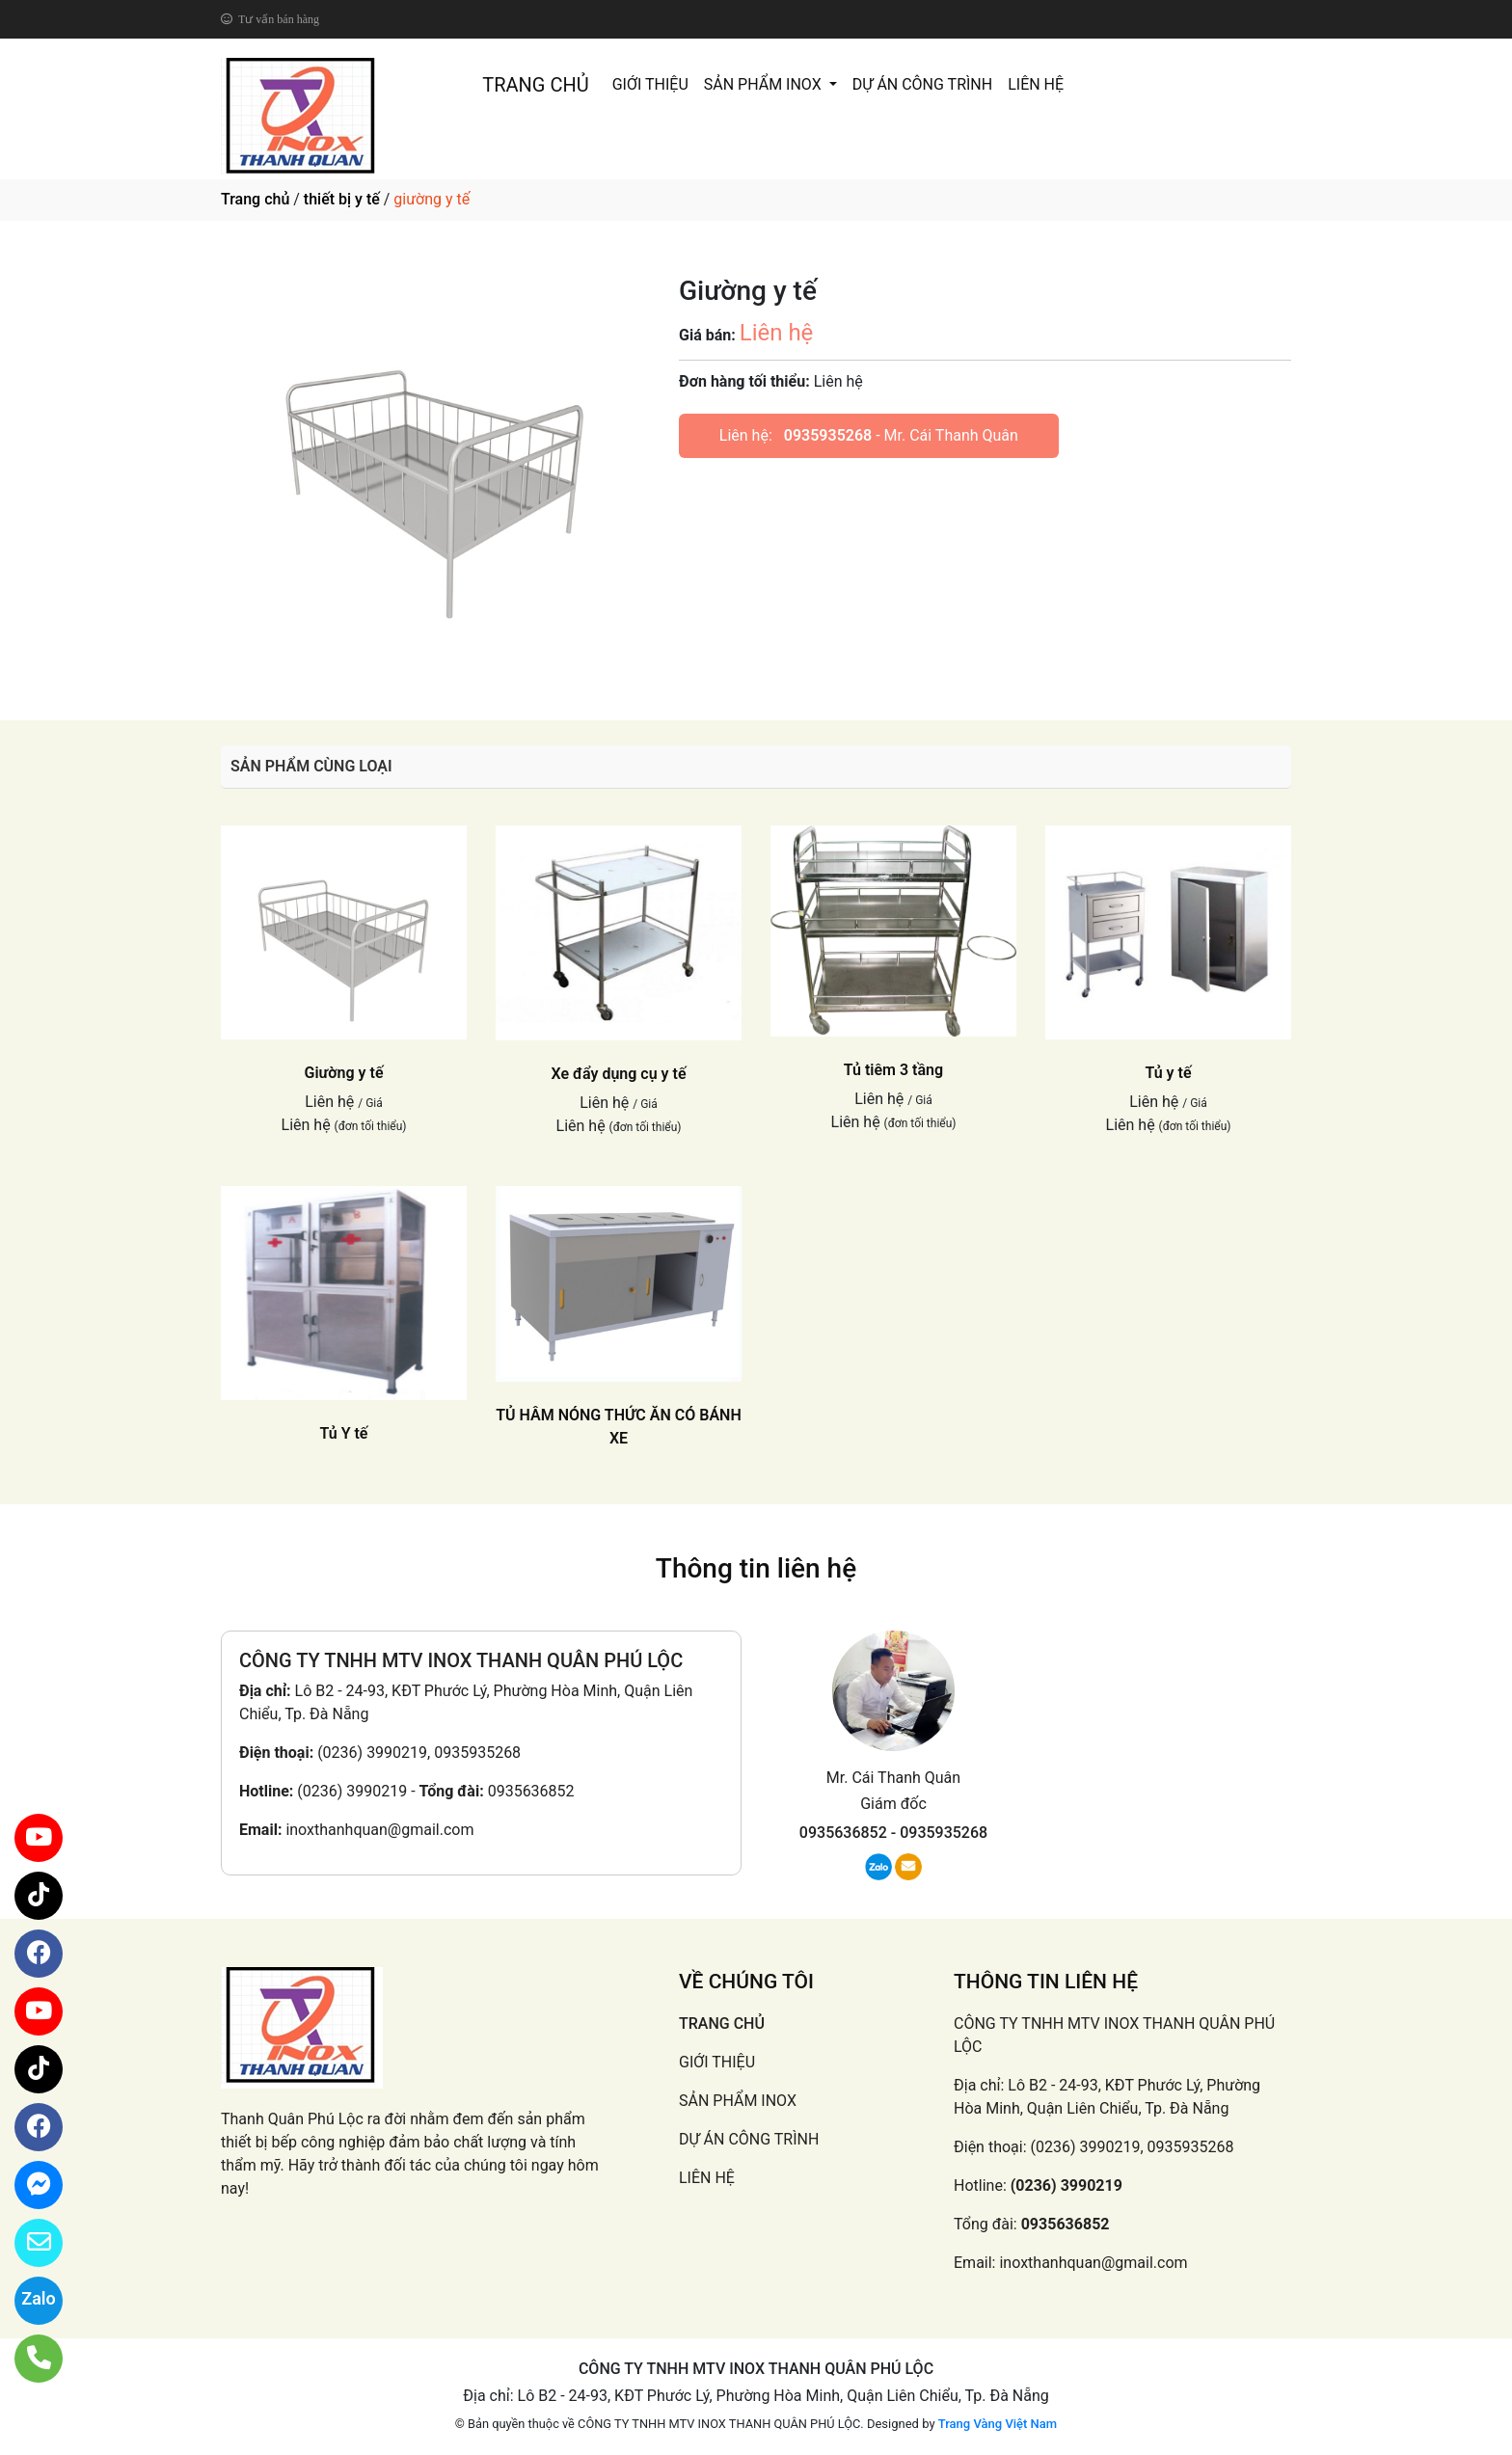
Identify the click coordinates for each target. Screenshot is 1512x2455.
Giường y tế (344, 1073)
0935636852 (531, 1791)
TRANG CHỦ (535, 84)
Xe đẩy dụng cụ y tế (619, 1074)
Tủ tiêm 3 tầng (893, 1070)
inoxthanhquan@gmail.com (379, 1830)
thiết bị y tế (342, 199)
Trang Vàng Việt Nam (997, 2423)
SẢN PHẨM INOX (764, 84)
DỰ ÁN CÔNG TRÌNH (922, 84)
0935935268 (828, 435)
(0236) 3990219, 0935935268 (419, 1752)
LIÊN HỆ (1036, 84)
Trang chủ (255, 199)
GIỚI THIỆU (650, 84)
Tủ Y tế (344, 1433)
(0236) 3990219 (352, 1791)
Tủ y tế (1168, 1073)
